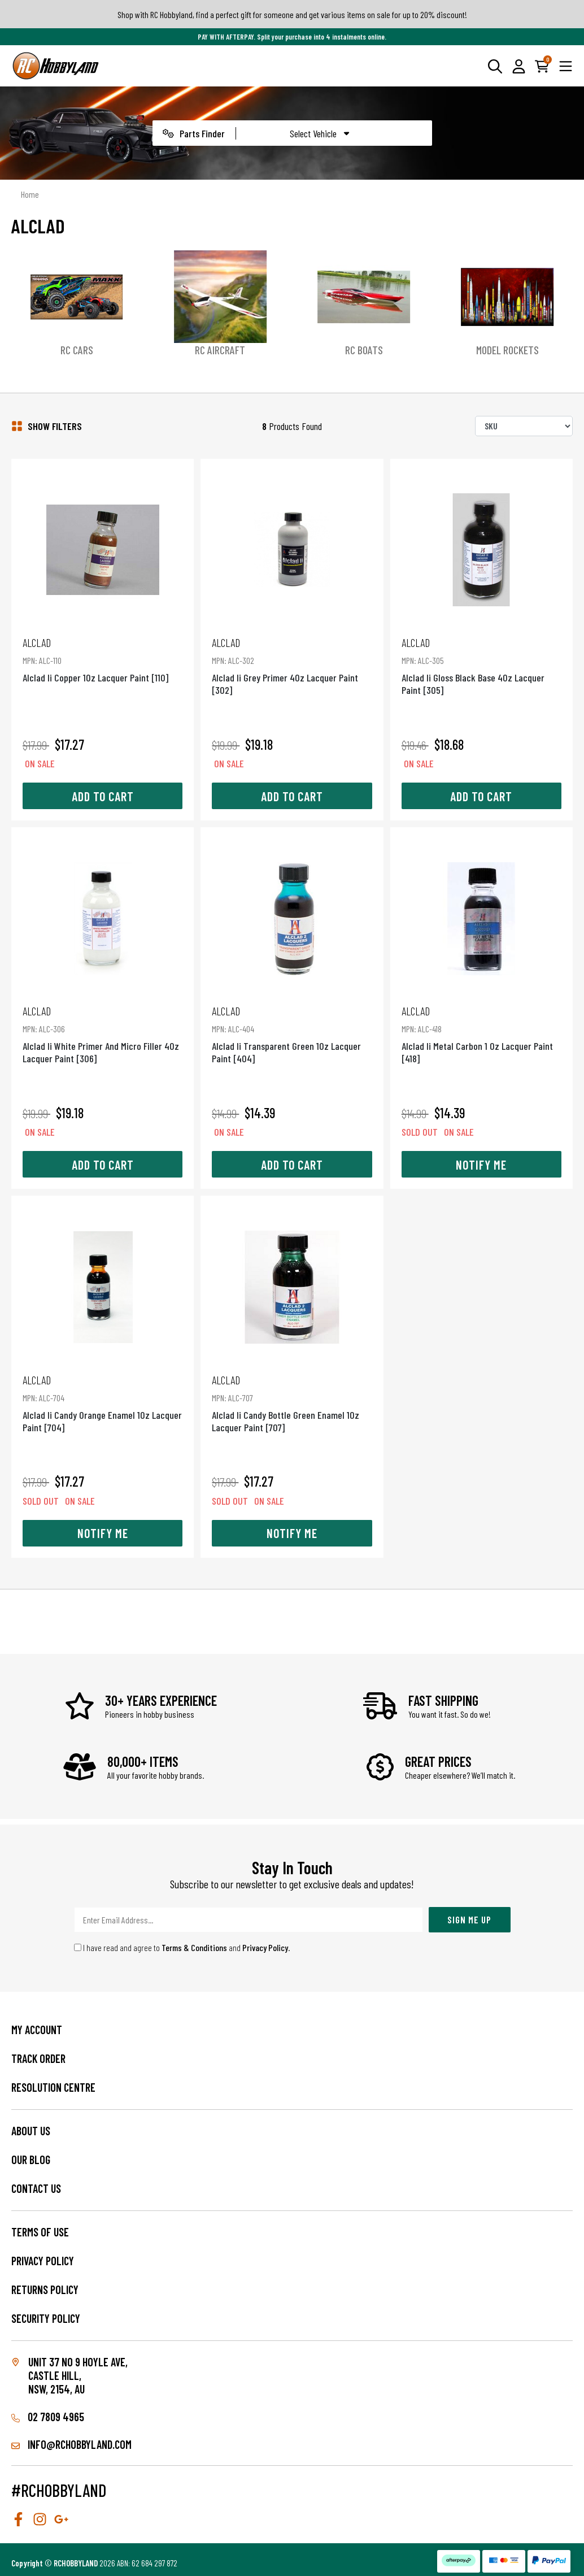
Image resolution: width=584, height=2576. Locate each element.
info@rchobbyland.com (71, 2444)
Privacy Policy (265, 1947)
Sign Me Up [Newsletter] (469, 1919)
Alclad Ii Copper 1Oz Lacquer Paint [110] (102, 660)
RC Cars (76, 350)
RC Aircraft (220, 350)
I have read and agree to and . (182, 1947)
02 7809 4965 (47, 2416)
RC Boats (364, 350)
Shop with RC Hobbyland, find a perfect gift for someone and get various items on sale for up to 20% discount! (292, 14)
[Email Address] (248, 1919)
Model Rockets (507, 350)
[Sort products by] (524, 426)
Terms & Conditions (194, 1947)
